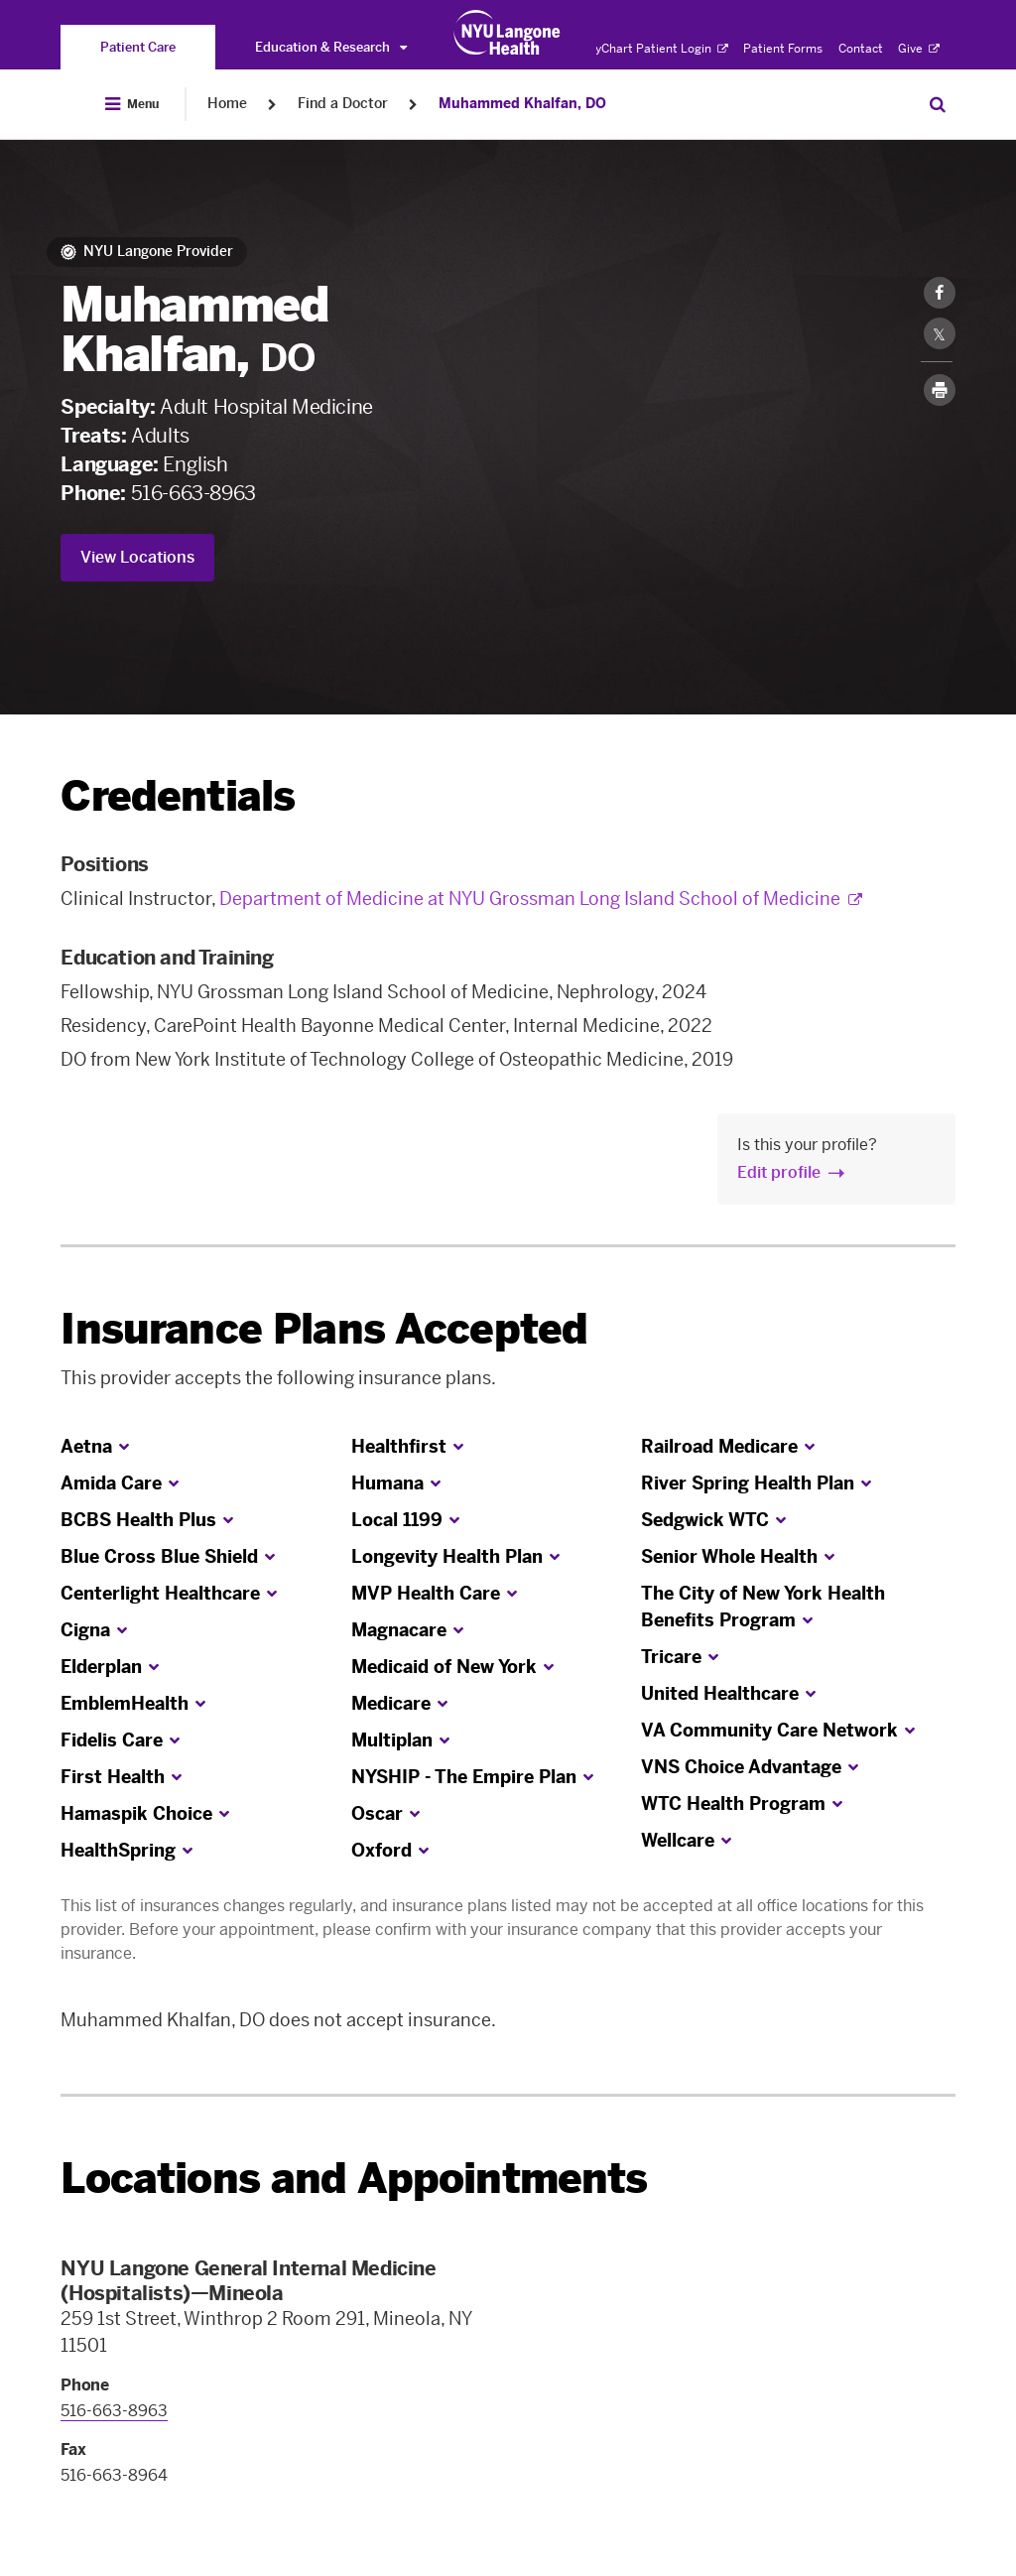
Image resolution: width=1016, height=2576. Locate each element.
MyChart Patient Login (656, 49)
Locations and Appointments (354, 2178)
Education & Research (331, 47)
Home (227, 103)
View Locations (137, 557)
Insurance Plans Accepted (324, 1329)
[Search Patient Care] (938, 104)
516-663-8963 (193, 493)
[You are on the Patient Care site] (138, 47)
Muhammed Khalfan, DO (522, 103)
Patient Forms (783, 49)
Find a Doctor (343, 103)
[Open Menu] (132, 104)
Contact (860, 49)
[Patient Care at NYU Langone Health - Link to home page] (507, 33)
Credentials (178, 796)
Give (919, 49)
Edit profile (779, 1172)
